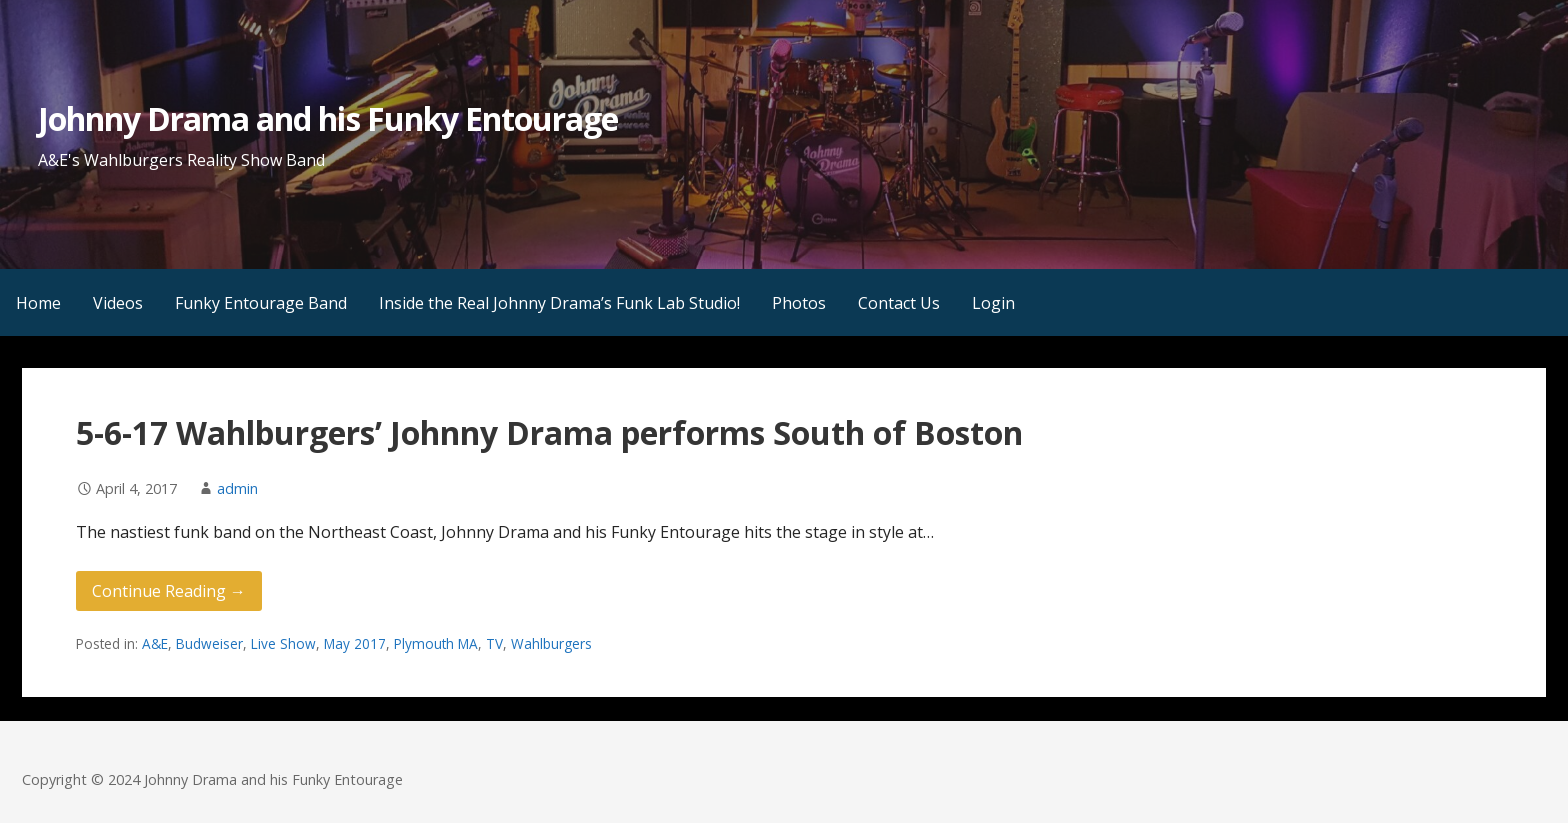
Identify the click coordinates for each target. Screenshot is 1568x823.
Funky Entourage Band (261, 303)
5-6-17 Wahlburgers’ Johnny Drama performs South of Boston (549, 432)
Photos (799, 303)
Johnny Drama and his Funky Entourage (328, 118)
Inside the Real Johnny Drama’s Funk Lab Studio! (559, 303)
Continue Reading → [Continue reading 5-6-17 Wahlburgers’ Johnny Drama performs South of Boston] (169, 591)
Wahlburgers (551, 643)
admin (237, 488)
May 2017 (355, 643)
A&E (155, 643)
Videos (118, 303)
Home (38, 303)
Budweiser (209, 643)
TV (494, 643)
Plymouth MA (436, 643)
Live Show (283, 643)
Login (993, 303)
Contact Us (899, 303)
